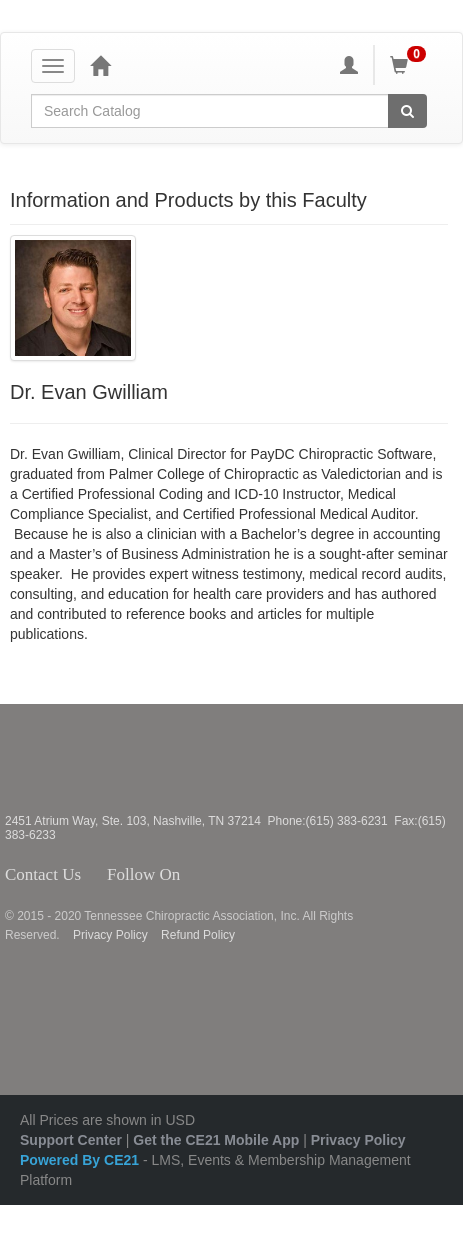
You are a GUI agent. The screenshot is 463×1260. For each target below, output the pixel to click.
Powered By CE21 (81, 1160)
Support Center (71, 1140)
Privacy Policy (110, 935)
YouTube (277, 875)
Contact (97, 875)
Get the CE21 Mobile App (216, 1140)
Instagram (240, 875)
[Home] (100, 65)
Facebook (191, 875)
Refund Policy (198, 935)
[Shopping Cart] (411, 65)
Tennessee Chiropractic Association (58, 759)
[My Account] (349, 65)
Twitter (213, 875)
